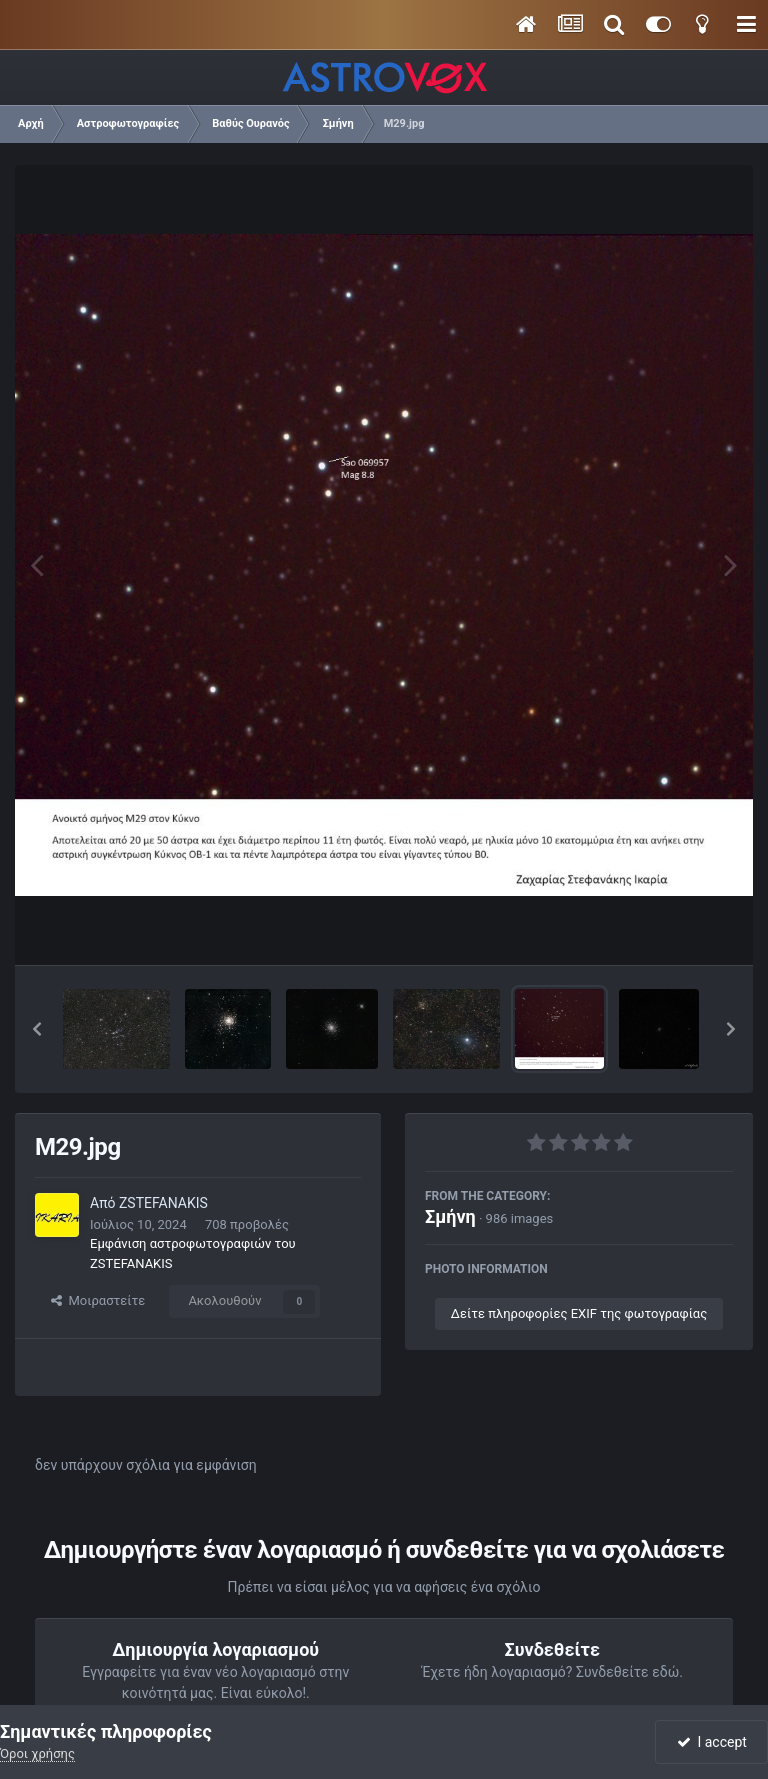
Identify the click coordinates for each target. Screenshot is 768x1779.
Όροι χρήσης (37, 1753)
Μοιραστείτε (98, 1300)
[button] (37, 1029)
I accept (712, 1742)
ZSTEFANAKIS (163, 1203)
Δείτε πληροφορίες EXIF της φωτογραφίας (579, 1313)
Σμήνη (450, 1216)
